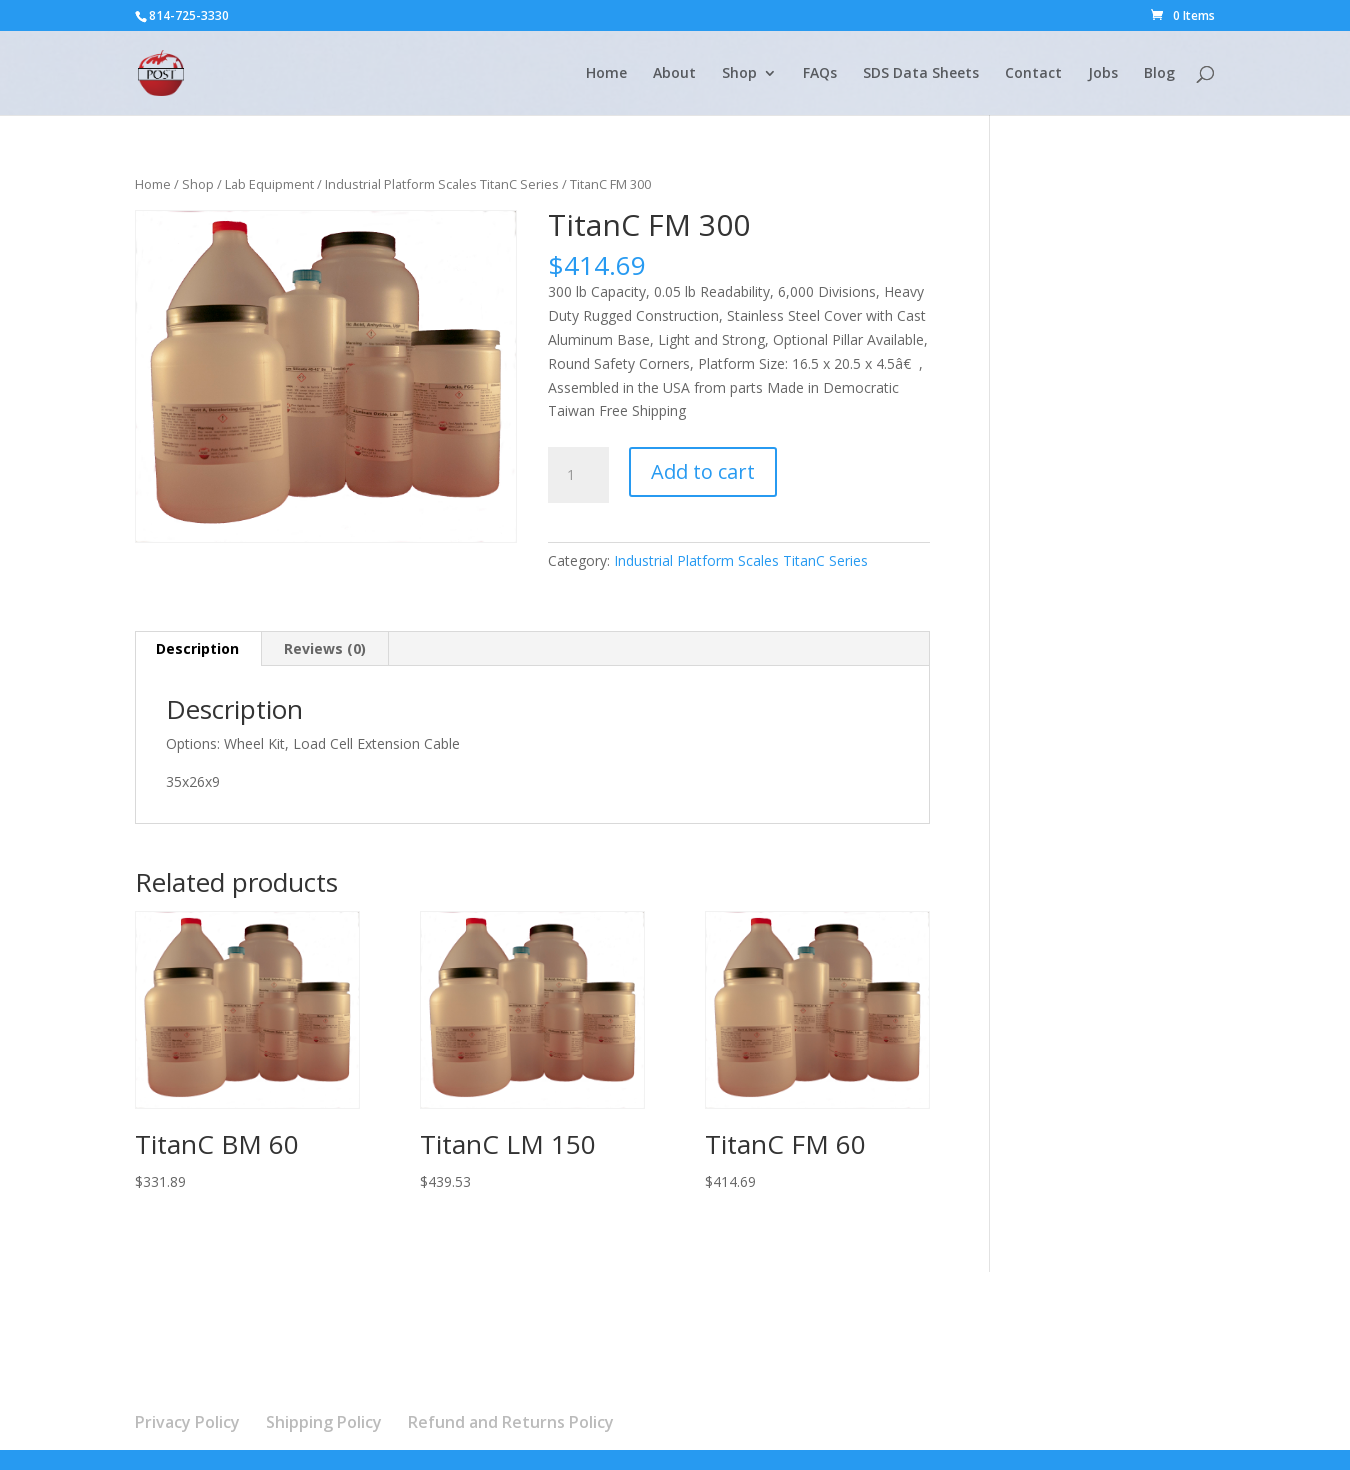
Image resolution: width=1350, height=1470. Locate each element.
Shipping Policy (324, 1422)
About (674, 74)
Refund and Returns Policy (511, 1422)
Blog (1159, 74)
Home (606, 74)
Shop (739, 74)
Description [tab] (197, 648)
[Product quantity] (578, 475)
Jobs (1103, 74)
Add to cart (703, 471)
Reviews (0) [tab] (325, 648)
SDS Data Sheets (921, 74)
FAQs (820, 74)
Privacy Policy (187, 1422)
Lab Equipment (269, 184)
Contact (1033, 74)
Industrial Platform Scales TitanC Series (442, 184)
